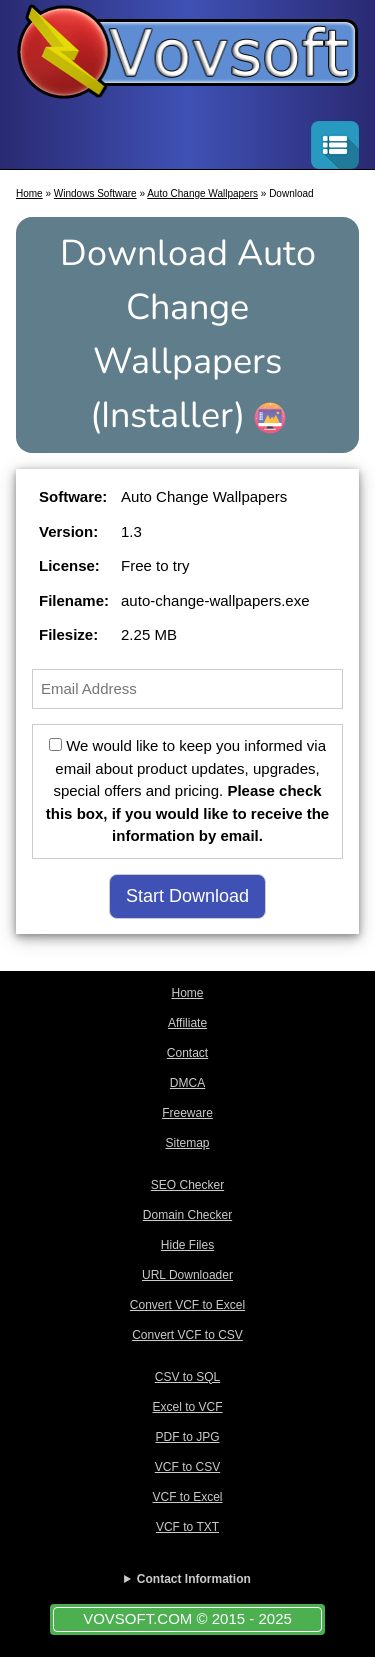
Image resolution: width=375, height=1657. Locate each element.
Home (29, 193)
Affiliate (187, 1023)
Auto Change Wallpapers (202, 193)
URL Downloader (187, 1275)
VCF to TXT (187, 1527)
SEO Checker (187, 1185)
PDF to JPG (187, 1437)
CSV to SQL (187, 1377)
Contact (187, 1053)
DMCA (187, 1083)
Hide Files (187, 1245)
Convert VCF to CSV (187, 1335)
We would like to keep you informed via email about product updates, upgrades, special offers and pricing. (187, 790)
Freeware (187, 1113)
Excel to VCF (187, 1407)
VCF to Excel (187, 1497)
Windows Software (95, 193)
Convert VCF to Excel (187, 1305)
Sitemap (187, 1143)
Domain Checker (187, 1215)
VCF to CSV (187, 1467)
